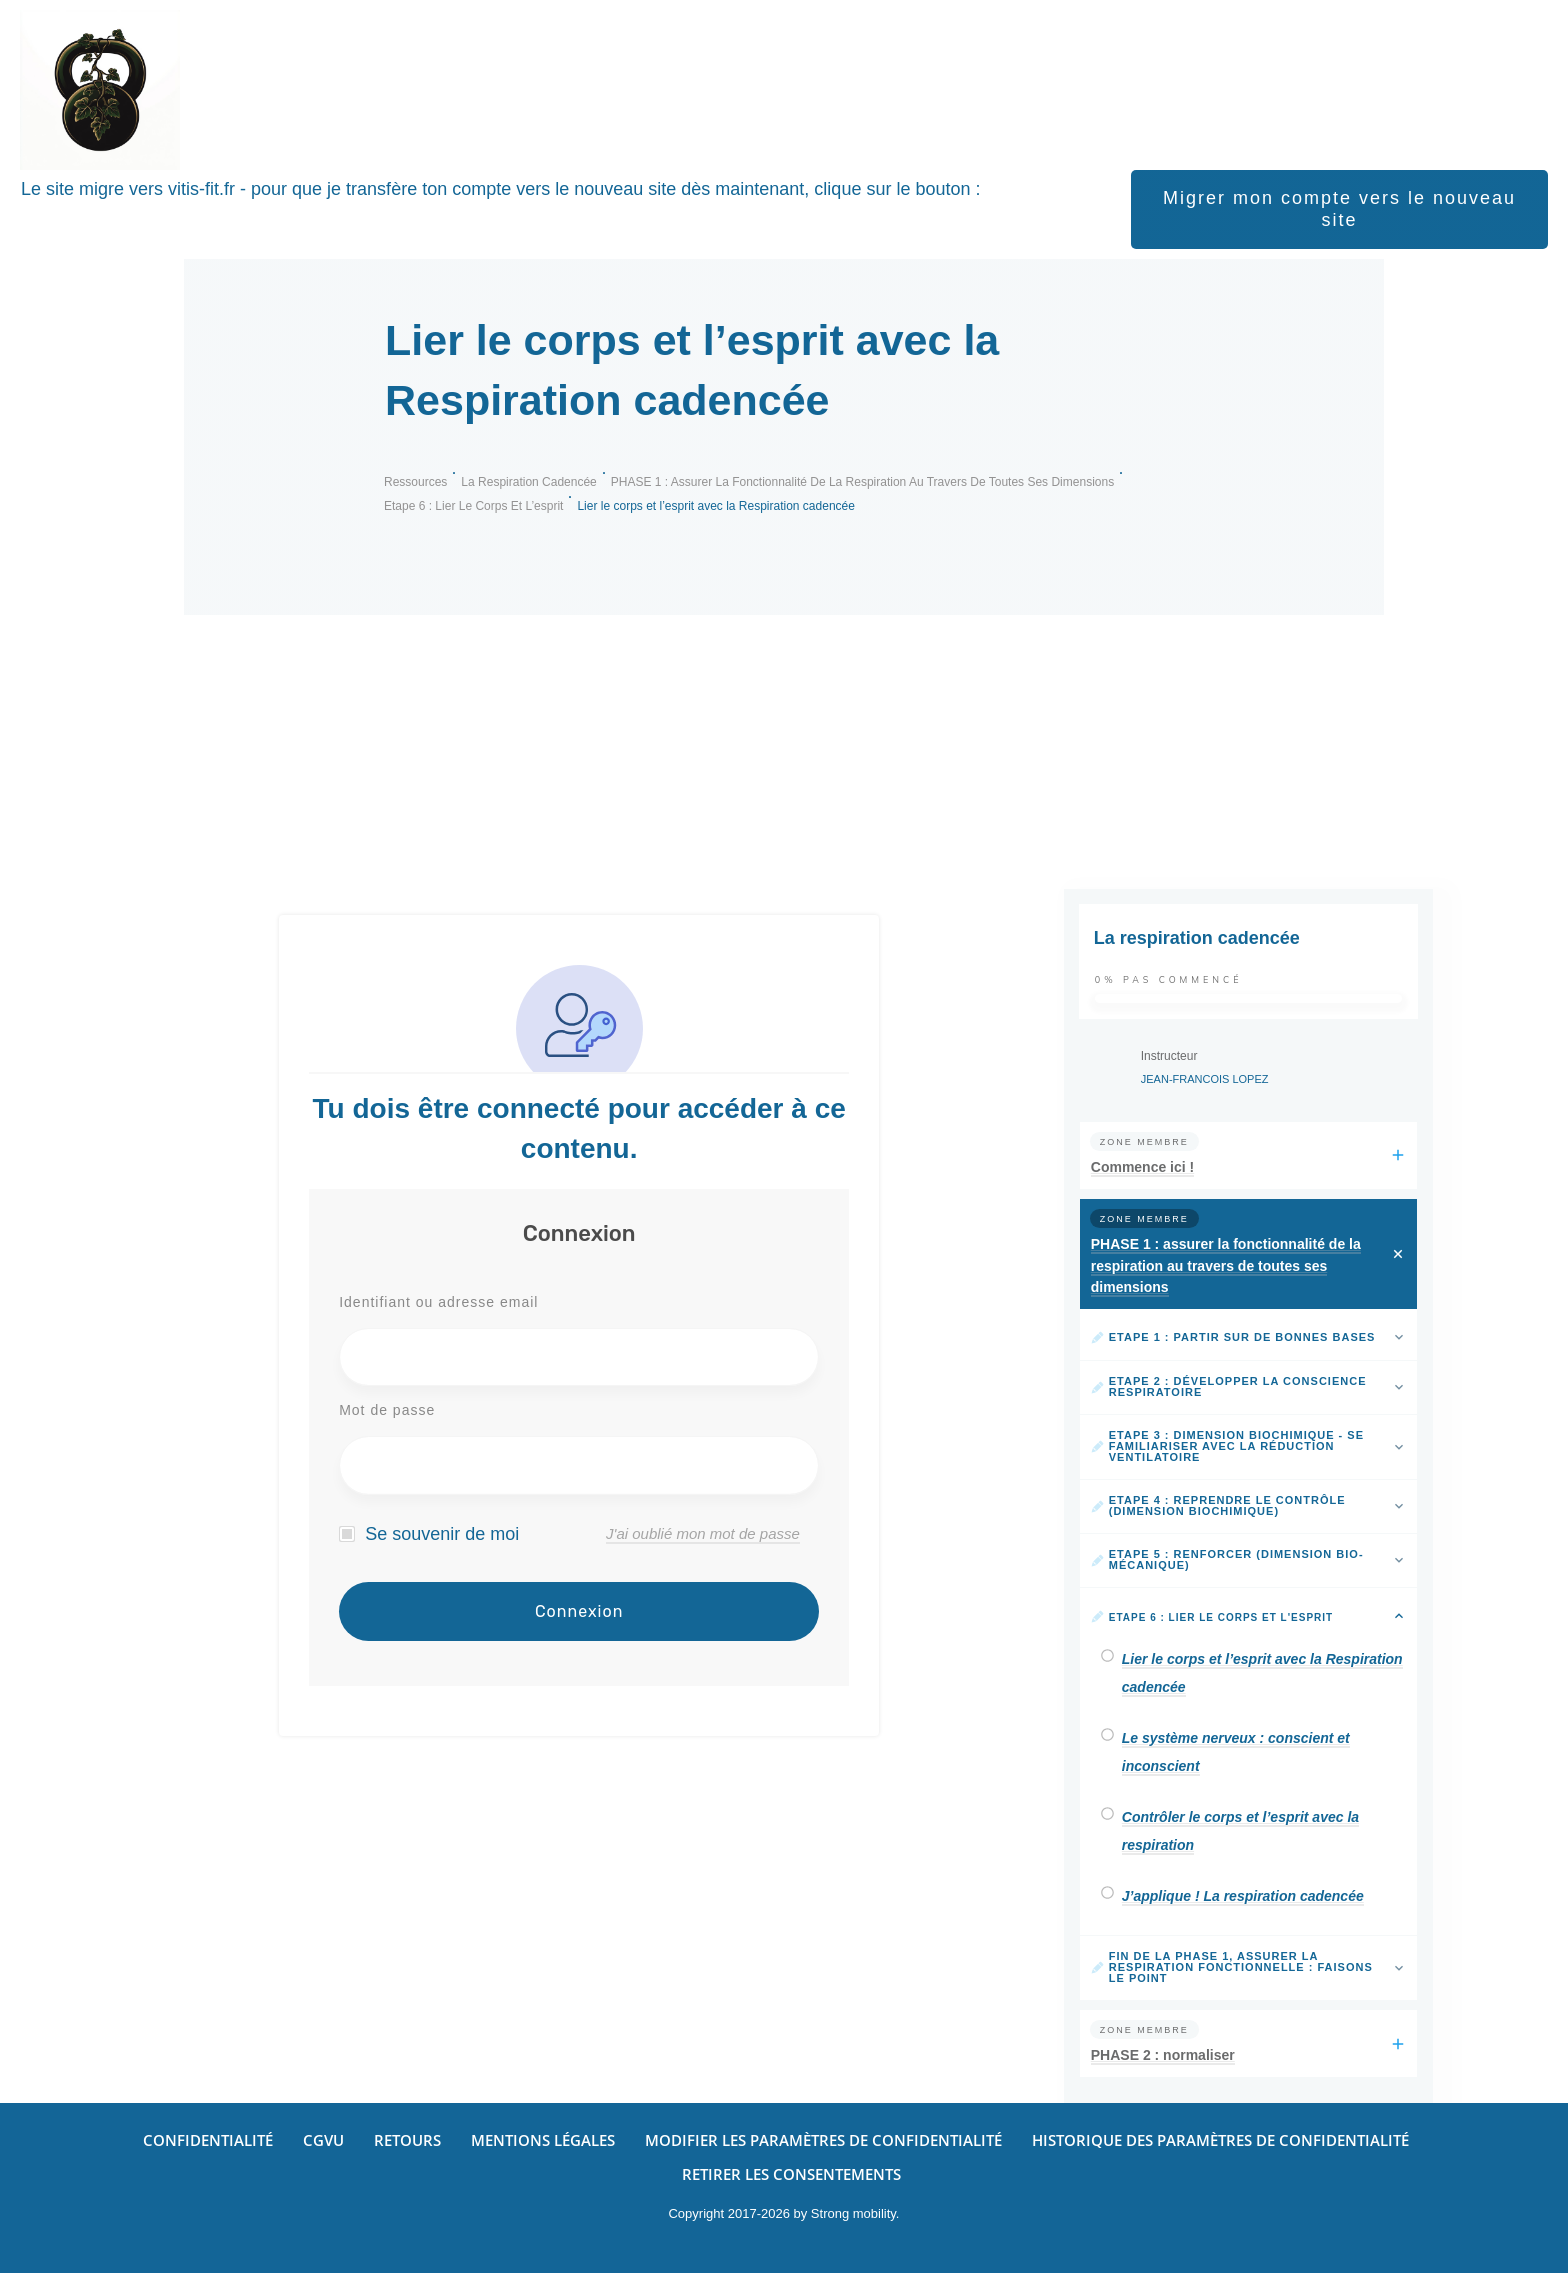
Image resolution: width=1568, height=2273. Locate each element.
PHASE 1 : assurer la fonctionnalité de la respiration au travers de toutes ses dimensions (1226, 1266)
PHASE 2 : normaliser (1163, 2055)
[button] (823, 2140)
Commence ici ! (1142, 1167)
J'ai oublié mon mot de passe (703, 1533)
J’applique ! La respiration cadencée (1243, 1896)
